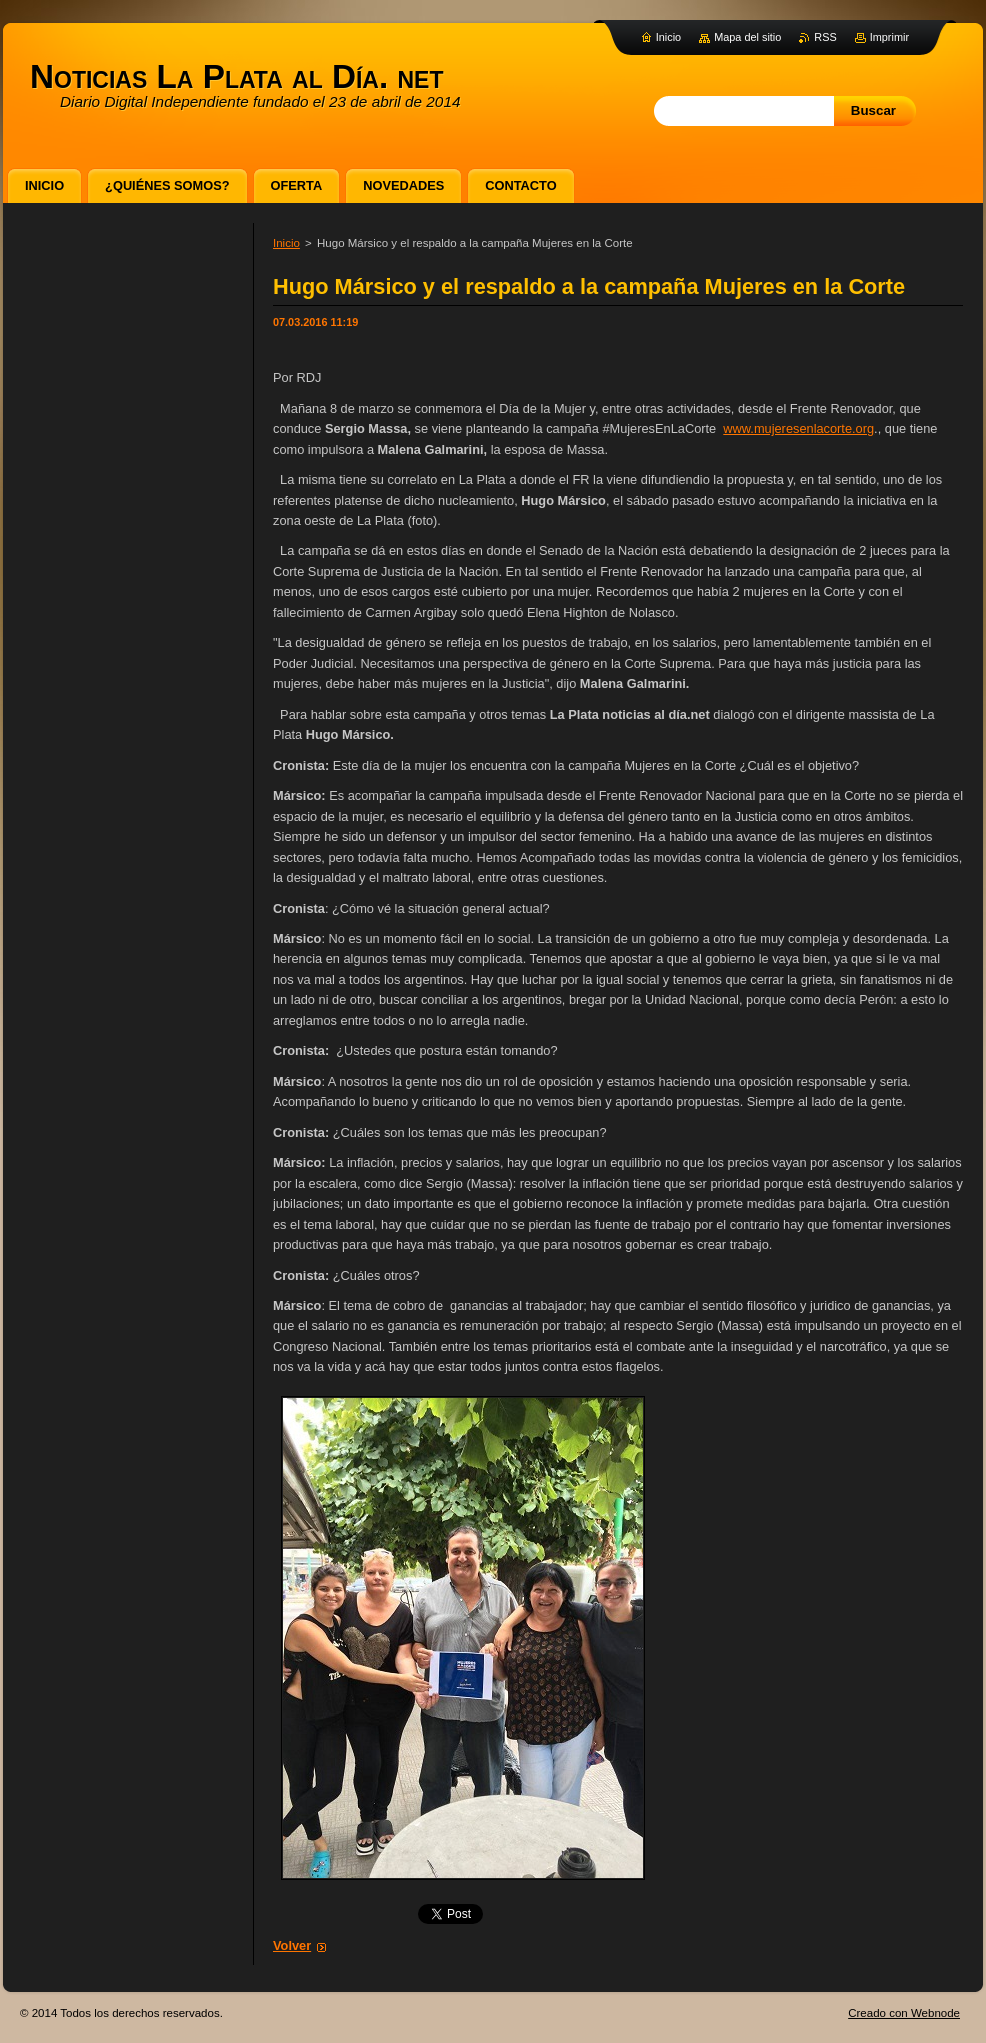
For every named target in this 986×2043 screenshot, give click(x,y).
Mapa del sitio (747, 37)
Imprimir (889, 37)
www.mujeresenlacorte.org (798, 428)
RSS (825, 37)
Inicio (286, 243)
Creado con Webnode (904, 2013)
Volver (292, 1945)
